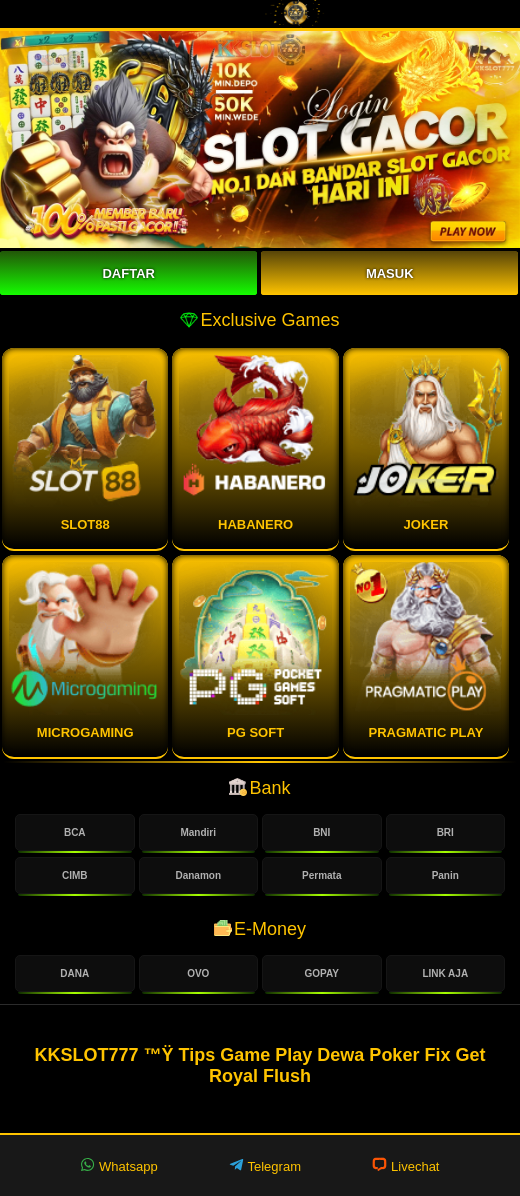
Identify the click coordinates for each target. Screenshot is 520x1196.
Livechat (405, 1165)
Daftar (128, 273)
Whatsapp (118, 1165)
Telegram (265, 1165)
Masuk (390, 273)
